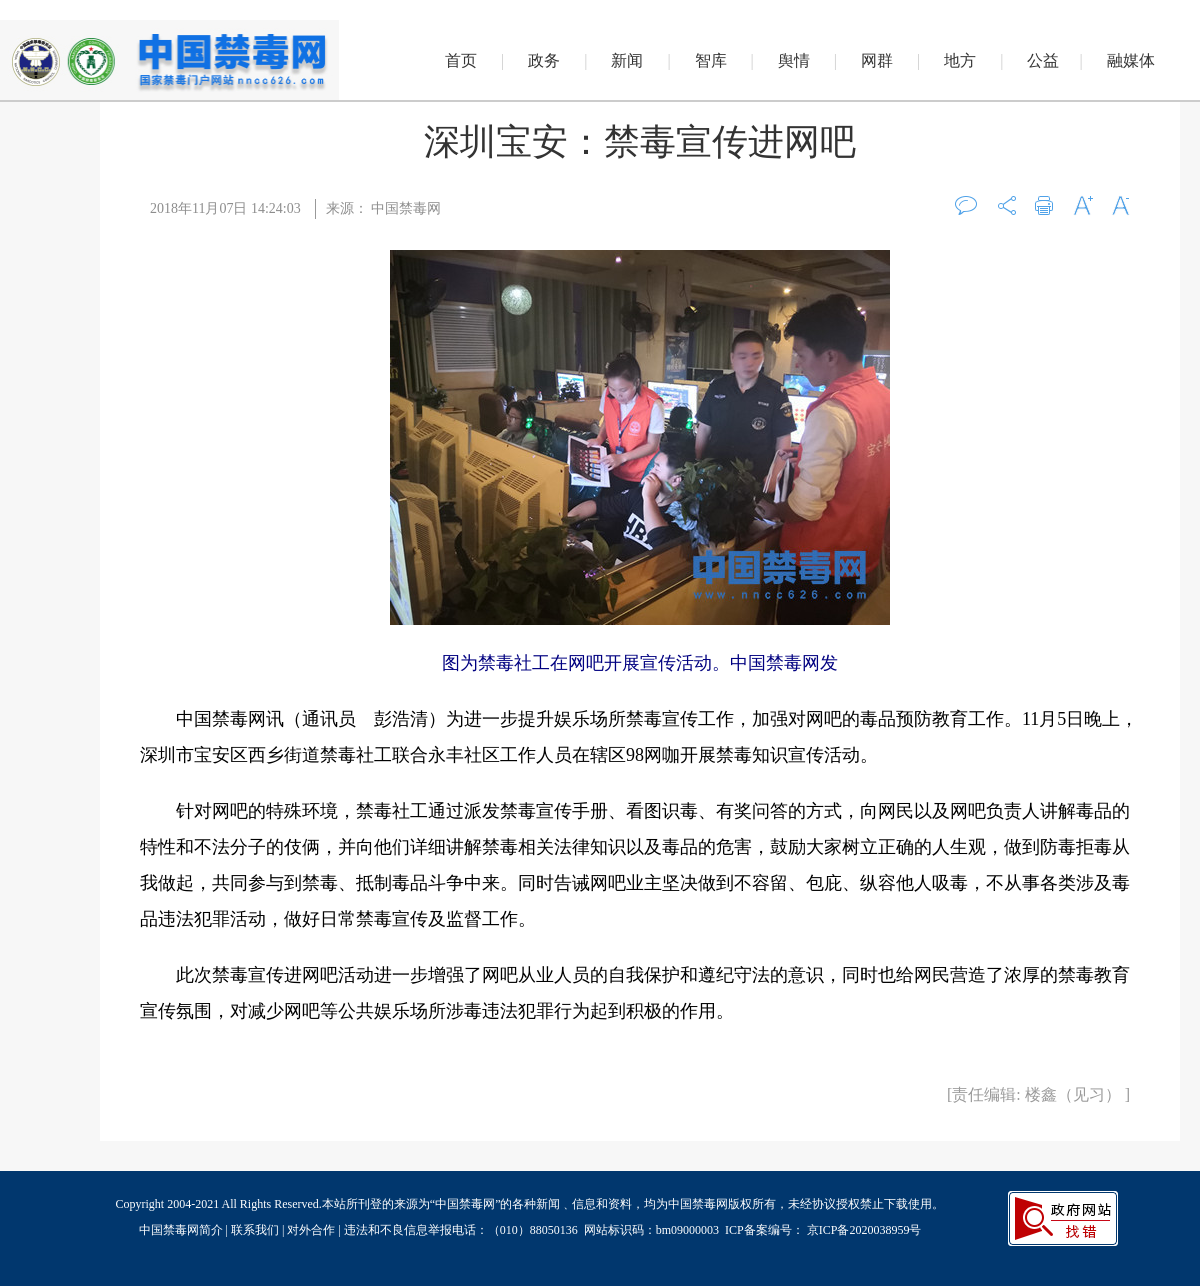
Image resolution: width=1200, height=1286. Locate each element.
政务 (544, 60)
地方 (960, 60)
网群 (877, 60)
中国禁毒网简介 (182, 1230)
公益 (1043, 60)
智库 (711, 60)
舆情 (794, 60)
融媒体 (1131, 60)
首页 (461, 60)
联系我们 (255, 1230)
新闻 (627, 60)
